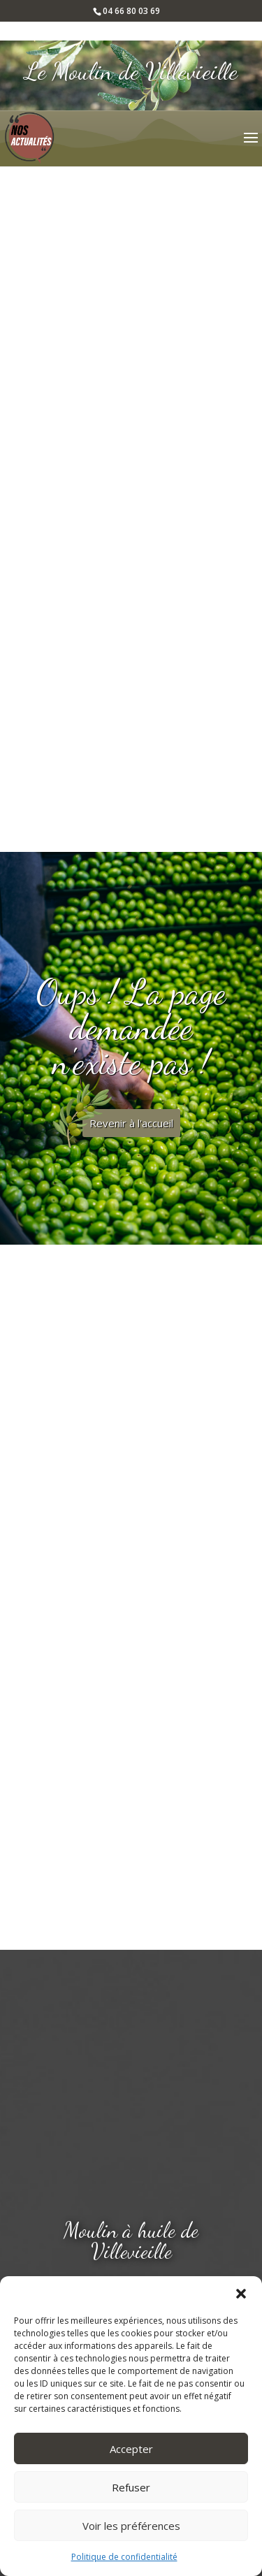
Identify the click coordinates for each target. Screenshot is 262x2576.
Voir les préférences (131, 2526)
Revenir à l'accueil (131, 1123)
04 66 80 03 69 (131, 11)
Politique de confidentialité (124, 2557)
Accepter (131, 2449)
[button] (241, 2294)
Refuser (131, 2487)
